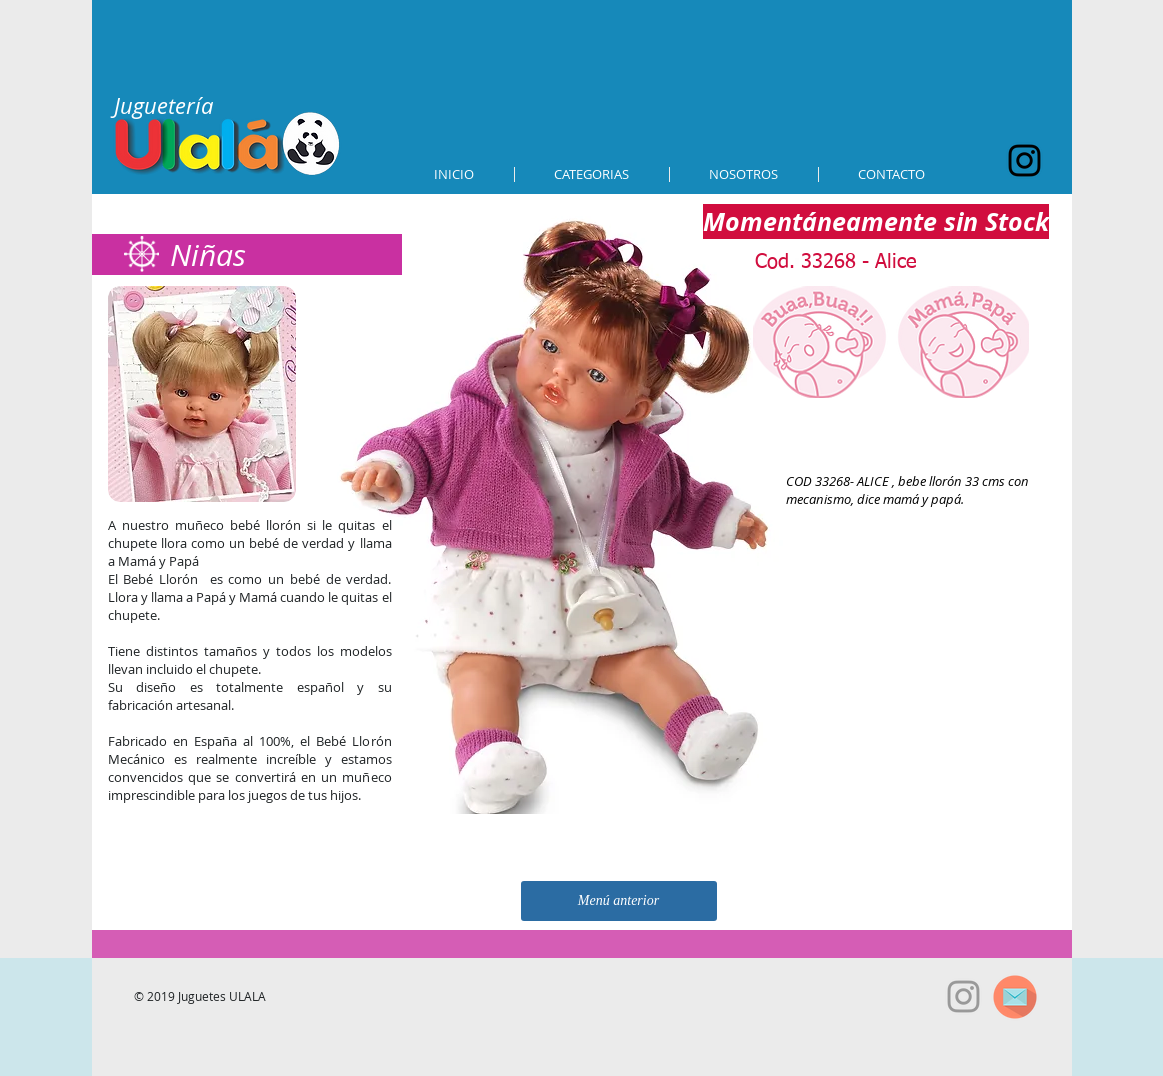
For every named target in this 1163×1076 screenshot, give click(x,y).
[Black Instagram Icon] (1024, 160)
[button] (592, 174)
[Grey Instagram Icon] (963, 996)
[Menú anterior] (619, 901)
